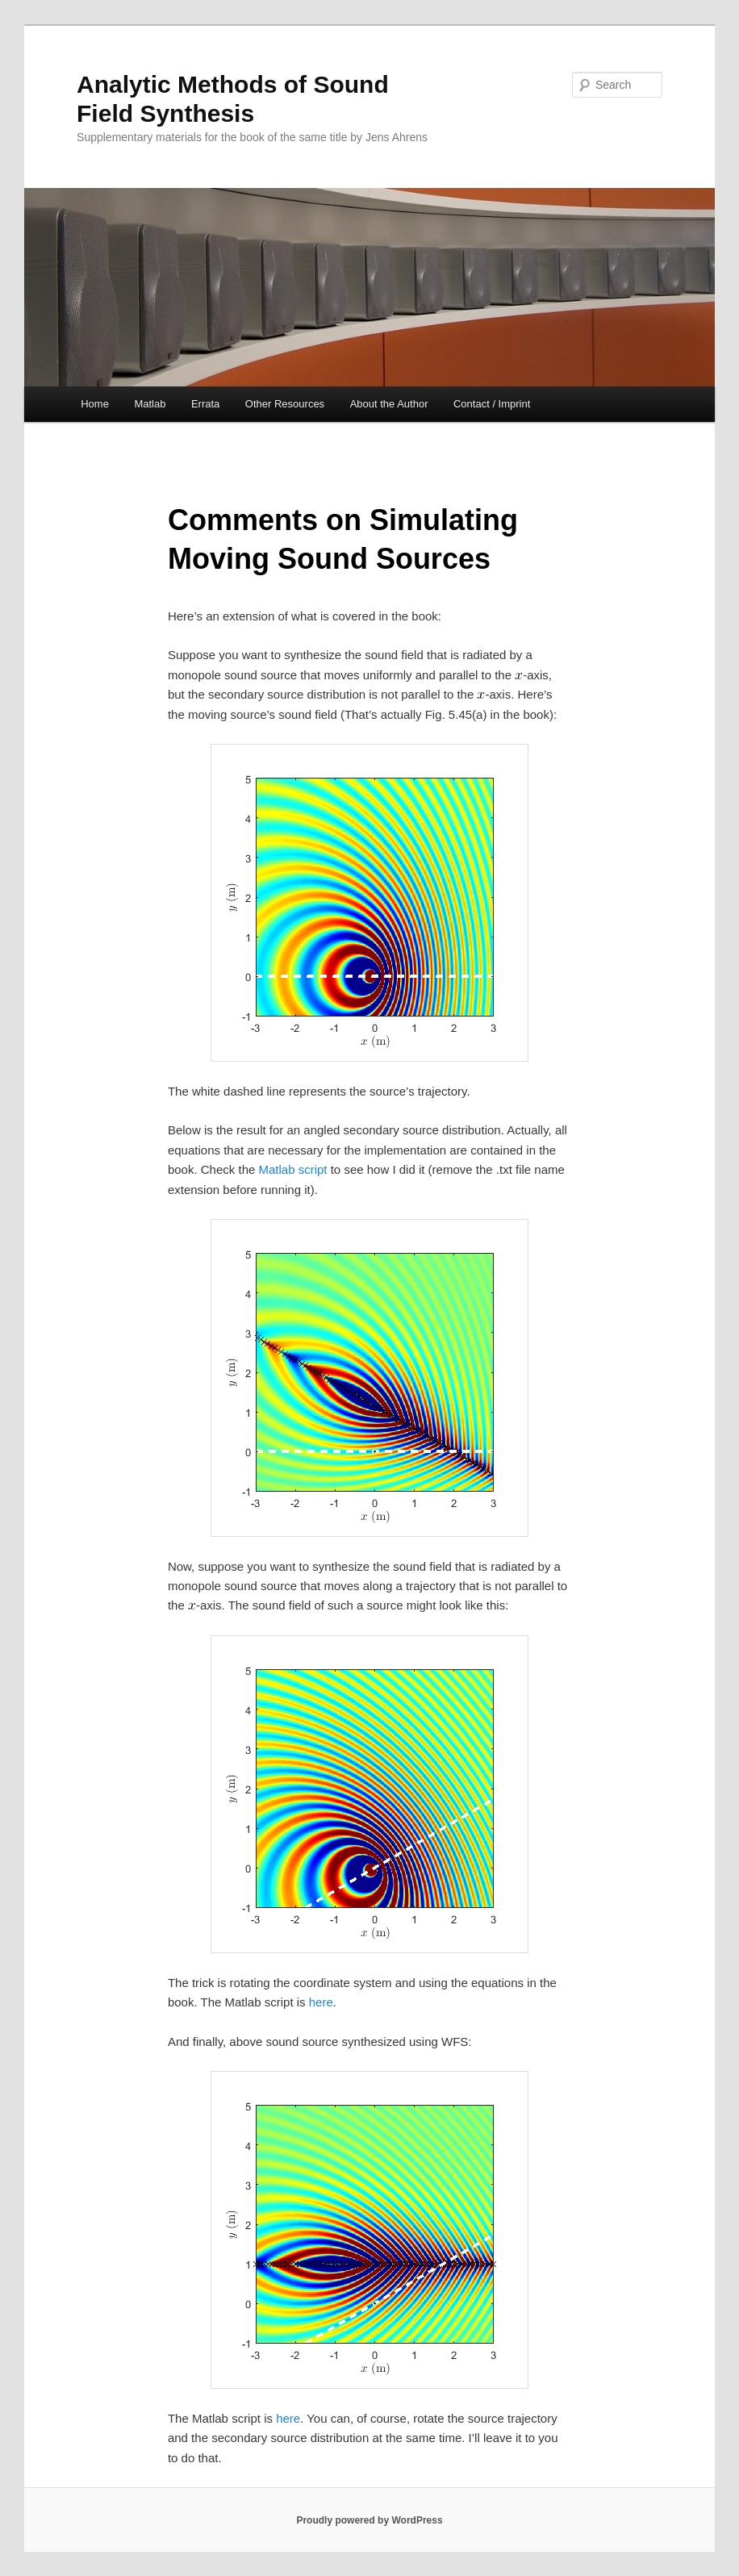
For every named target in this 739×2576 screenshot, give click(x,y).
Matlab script (293, 1169)
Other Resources (284, 404)
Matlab (149, 404)
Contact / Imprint (491, 404)
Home (95, 404)
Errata (205, 404)
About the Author (389, 404)
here (321, 2002)
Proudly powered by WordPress (369, 2520)
